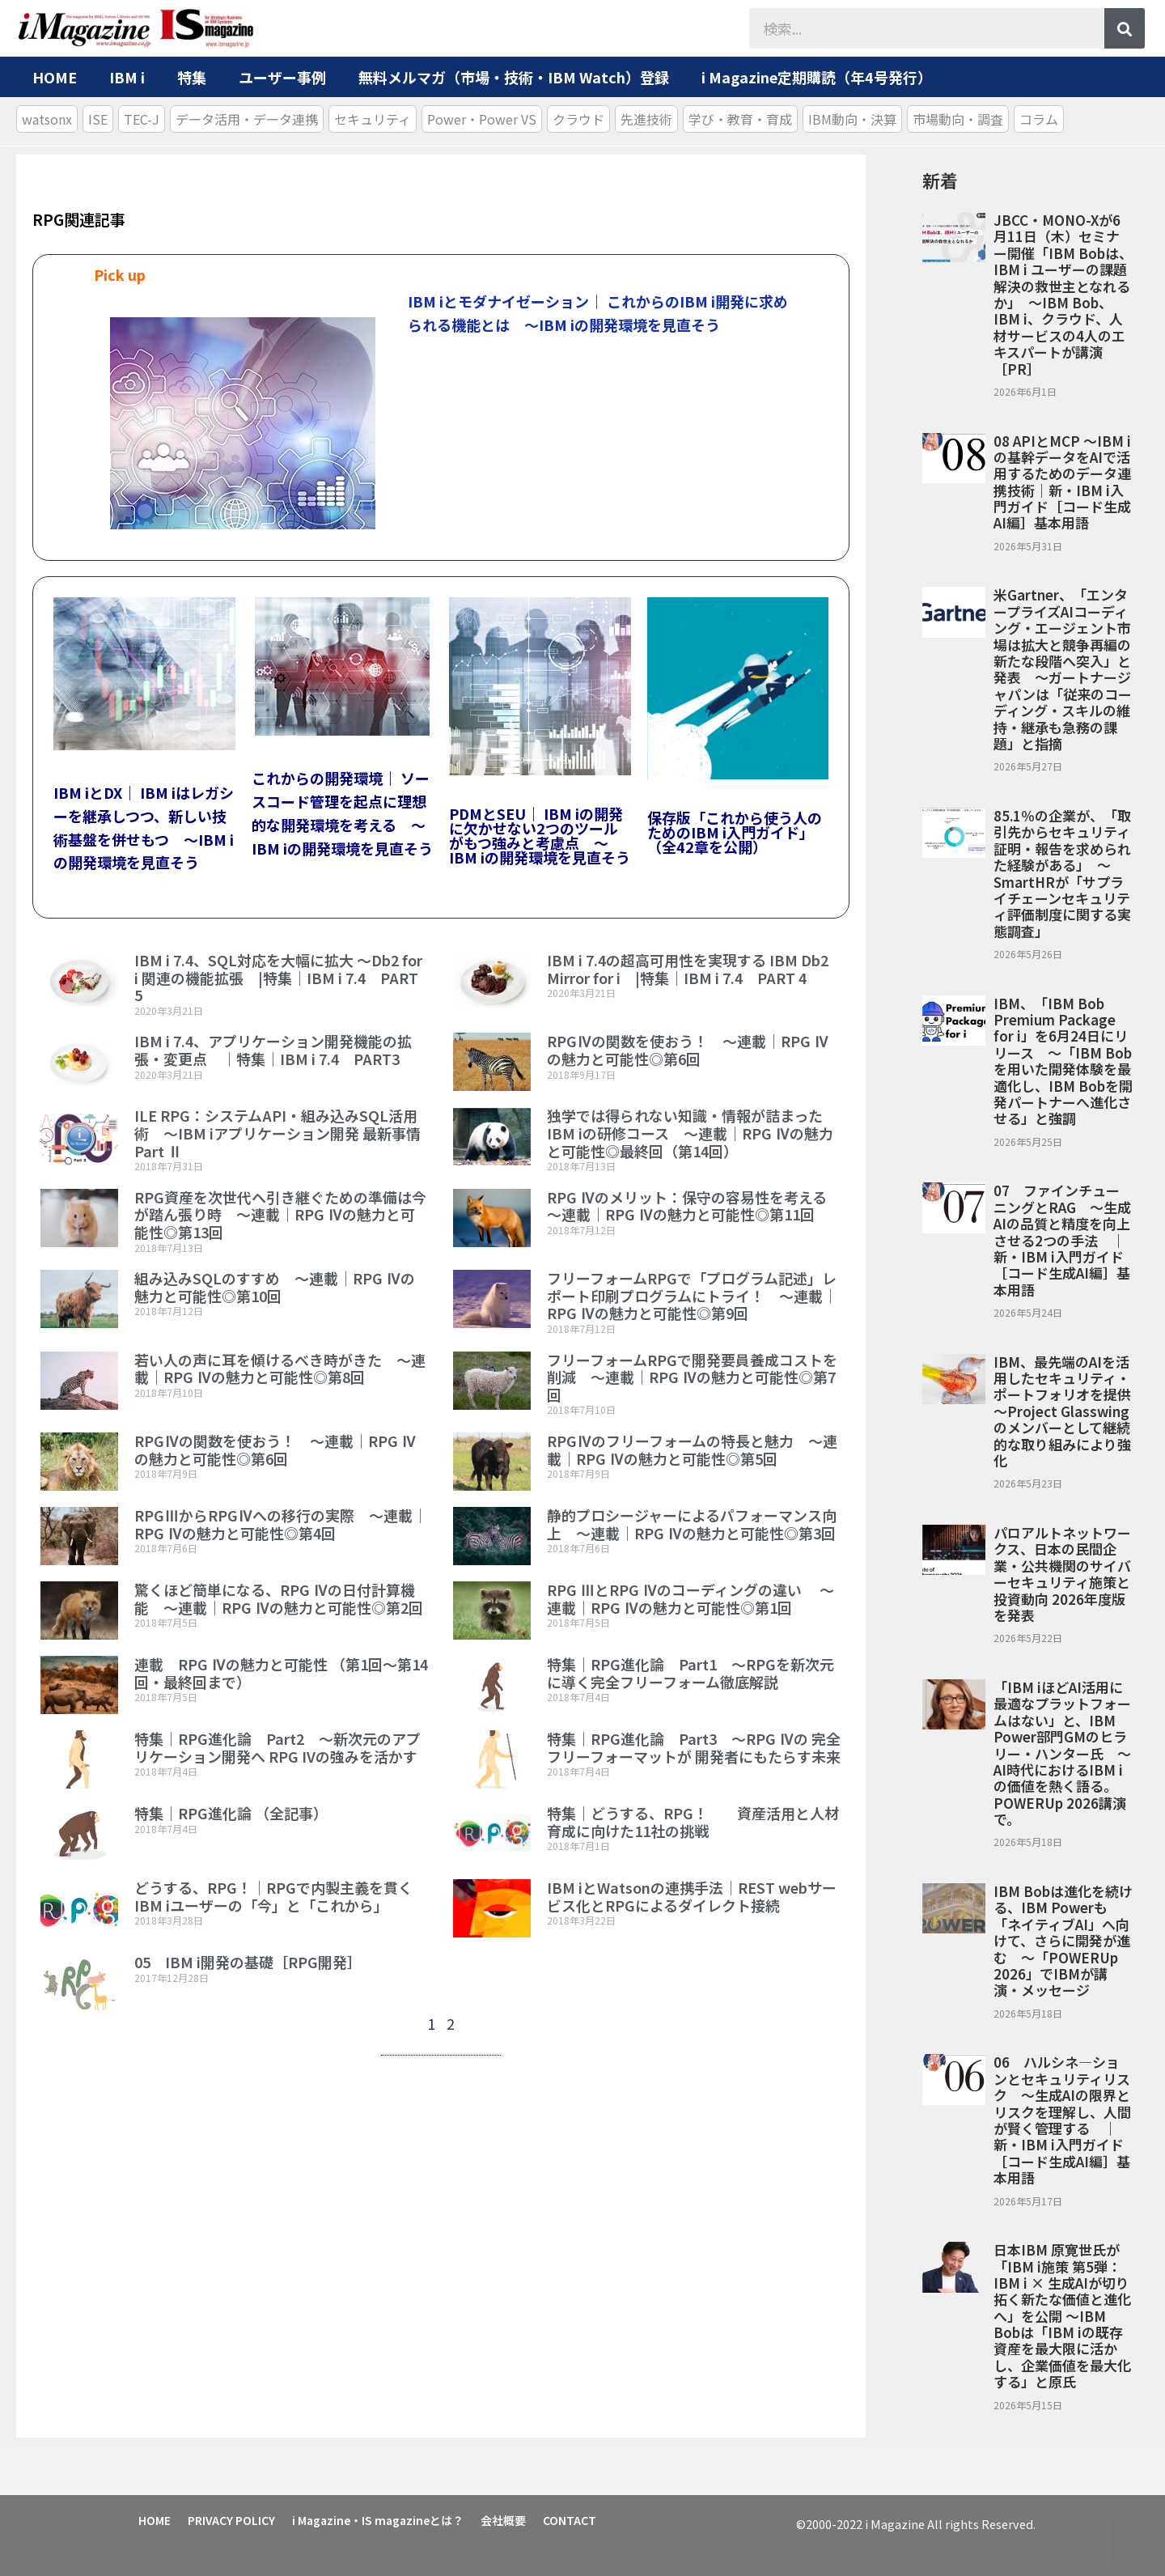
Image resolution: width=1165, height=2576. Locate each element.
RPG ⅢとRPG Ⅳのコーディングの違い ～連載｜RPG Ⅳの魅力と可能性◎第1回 (690, 1598)
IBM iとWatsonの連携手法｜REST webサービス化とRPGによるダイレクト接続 (692, 1896)
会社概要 (505, 2519)
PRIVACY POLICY (232, 2519)
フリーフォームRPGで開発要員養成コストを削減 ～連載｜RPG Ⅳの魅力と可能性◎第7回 (692, 1377)
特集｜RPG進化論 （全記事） (231, 1812)
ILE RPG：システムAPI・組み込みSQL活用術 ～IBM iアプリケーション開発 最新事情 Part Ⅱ (277, 1133)
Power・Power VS (481, 119)
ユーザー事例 (282, 76)
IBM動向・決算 (852, 119)
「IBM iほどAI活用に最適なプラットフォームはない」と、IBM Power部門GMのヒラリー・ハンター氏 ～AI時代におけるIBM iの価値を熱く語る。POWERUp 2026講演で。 (1062, 1753)
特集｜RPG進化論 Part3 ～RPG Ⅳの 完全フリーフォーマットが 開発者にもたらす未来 (694, 1747)
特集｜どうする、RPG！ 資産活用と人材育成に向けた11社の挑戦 (693, 1821)
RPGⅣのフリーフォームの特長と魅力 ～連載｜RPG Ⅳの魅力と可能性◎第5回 (692, 1449)
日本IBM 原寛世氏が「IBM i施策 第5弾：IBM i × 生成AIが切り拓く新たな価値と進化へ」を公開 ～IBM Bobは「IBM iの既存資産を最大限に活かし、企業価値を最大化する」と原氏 (1062, 2315)
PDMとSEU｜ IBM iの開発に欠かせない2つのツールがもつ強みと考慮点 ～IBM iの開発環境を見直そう (539, 835)
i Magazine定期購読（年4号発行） (816, 76)
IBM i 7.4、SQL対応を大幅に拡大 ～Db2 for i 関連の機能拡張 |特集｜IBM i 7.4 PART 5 (278, 977)
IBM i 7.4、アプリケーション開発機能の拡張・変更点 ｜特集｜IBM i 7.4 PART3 (273, 1049)
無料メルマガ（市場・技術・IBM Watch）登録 (513, 76)
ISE (98, 119)
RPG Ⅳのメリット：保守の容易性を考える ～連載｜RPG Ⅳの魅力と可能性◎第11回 (694, 1205)
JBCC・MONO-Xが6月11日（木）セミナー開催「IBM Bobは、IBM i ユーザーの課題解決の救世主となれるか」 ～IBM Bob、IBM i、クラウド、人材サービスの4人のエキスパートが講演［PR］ (1063, 294)
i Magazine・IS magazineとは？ (379, 2519)
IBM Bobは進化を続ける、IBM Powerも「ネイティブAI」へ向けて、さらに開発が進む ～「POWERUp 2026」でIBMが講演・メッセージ (1063, 1940)
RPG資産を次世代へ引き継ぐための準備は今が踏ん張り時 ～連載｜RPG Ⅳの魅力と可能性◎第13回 (280, 1214)
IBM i (127, 76)
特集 (191, 76)
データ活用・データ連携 (247, 119)
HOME (54, 76)
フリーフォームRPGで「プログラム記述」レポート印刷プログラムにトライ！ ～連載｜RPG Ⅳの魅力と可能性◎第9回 (692, 1295)
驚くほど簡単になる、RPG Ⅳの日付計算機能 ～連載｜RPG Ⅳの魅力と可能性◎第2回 (286, 1598)
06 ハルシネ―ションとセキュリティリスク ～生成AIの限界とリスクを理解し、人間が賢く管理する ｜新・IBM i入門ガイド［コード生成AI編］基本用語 (1062, 2120)
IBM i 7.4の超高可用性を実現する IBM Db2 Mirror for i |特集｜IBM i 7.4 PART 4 (687, 968)
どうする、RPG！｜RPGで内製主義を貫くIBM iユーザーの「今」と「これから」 (273, 1896)
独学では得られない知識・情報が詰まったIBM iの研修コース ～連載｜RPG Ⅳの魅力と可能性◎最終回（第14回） (690, 1133)
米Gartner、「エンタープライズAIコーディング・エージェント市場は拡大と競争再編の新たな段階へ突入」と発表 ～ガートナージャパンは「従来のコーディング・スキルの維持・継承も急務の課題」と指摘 (1062, 668)
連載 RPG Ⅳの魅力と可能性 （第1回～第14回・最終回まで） (281, 1672)
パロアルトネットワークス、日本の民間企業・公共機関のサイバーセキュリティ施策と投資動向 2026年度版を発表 (1062, 1573)
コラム (1038, 119)
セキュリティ (372, 119)
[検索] (1124, 28)
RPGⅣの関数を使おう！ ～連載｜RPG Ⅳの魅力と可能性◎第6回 (687, 1049)
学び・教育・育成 (740, 119)
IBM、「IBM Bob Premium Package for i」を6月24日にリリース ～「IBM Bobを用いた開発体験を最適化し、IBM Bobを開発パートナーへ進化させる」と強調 (1063, 1061)
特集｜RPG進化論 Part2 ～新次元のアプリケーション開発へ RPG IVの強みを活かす (277, 1747)
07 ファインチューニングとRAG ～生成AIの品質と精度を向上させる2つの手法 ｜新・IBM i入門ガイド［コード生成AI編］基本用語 (1062, 1239)
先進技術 (646, 119)
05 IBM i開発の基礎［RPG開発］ (248, 1961)
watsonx (47, 119)
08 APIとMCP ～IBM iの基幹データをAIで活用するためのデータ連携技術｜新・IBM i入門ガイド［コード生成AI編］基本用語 (1062, 482)
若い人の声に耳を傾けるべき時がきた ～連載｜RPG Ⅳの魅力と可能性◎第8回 (280, 1368)
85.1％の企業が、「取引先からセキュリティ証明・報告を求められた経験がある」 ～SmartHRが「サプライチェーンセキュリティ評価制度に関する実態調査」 (1062, 873)
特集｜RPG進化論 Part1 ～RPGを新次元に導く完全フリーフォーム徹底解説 (690, 1672)
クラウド (578, 119)
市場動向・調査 (958, 119)
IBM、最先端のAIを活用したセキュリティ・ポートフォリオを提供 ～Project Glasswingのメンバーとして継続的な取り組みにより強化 (1062, 1411)
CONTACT (572, 2519)
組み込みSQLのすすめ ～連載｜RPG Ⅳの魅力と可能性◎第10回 (274, 1286)
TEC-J (141, 119)
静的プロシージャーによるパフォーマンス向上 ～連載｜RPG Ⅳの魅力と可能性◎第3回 (698, 1523)
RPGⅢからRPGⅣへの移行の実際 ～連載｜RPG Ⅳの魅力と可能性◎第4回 (280, 1523)
